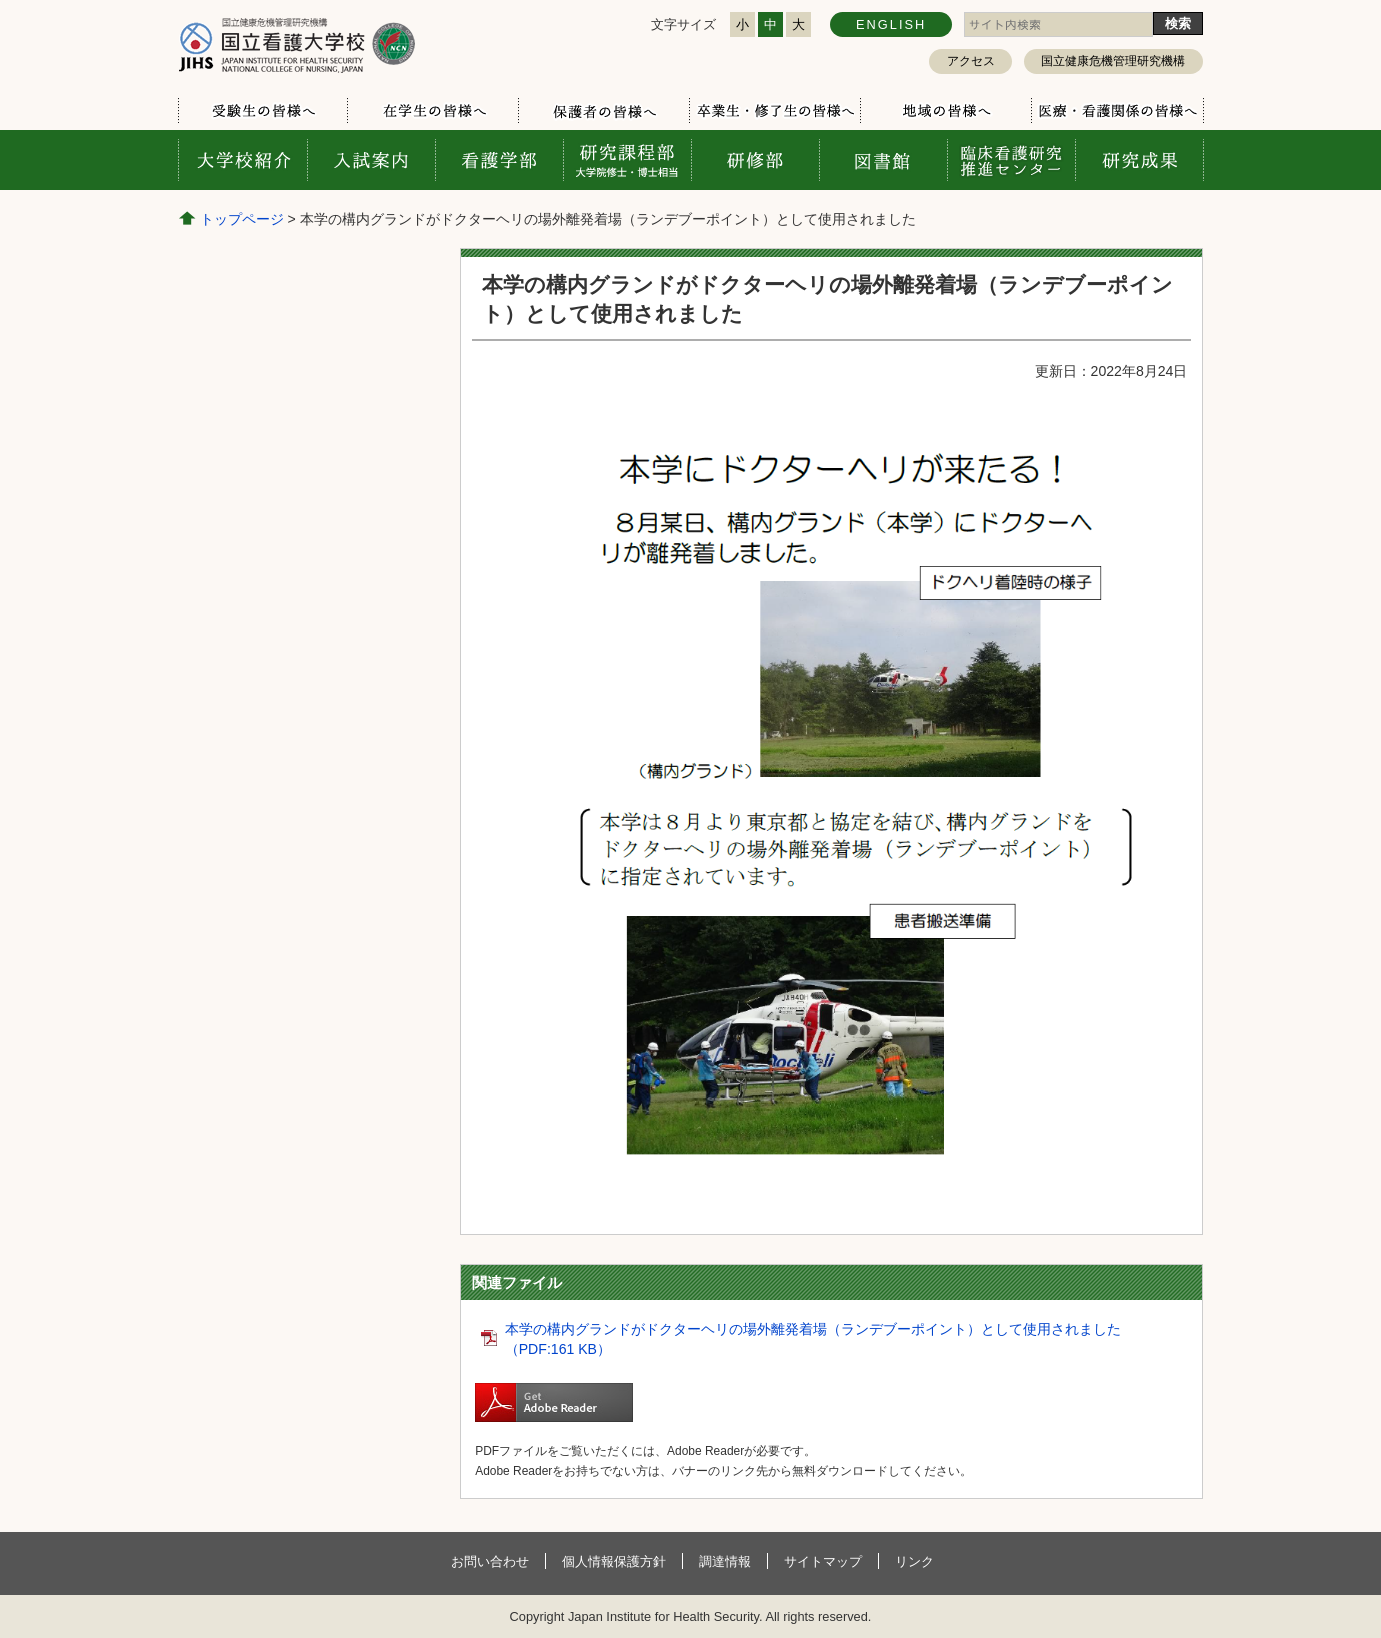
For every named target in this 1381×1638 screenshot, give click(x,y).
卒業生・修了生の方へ (774, 111)
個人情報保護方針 (614, 1561)
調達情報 (725, 1561)
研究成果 (1139, 160)
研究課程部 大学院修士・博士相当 (627, 160)
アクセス (971, 61)
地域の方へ (945, 111)
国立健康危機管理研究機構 (1113, 61)
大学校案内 (243, 160)
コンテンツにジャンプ (0, 0)
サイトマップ (823, 1561)
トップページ (242, 219)
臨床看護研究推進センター (1011, 160)
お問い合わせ (490, 1561)
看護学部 (499, 160)
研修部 (755, 160)
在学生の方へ (432, 111)
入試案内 (371, 160)
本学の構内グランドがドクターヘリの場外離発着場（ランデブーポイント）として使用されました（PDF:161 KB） (813, 1339)
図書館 (883, 160)
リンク (914, 1561)
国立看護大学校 (297, 44)
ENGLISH (891, 24)
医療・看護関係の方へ (1116, 111)
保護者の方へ (603, 111)
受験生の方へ (263, 111)
